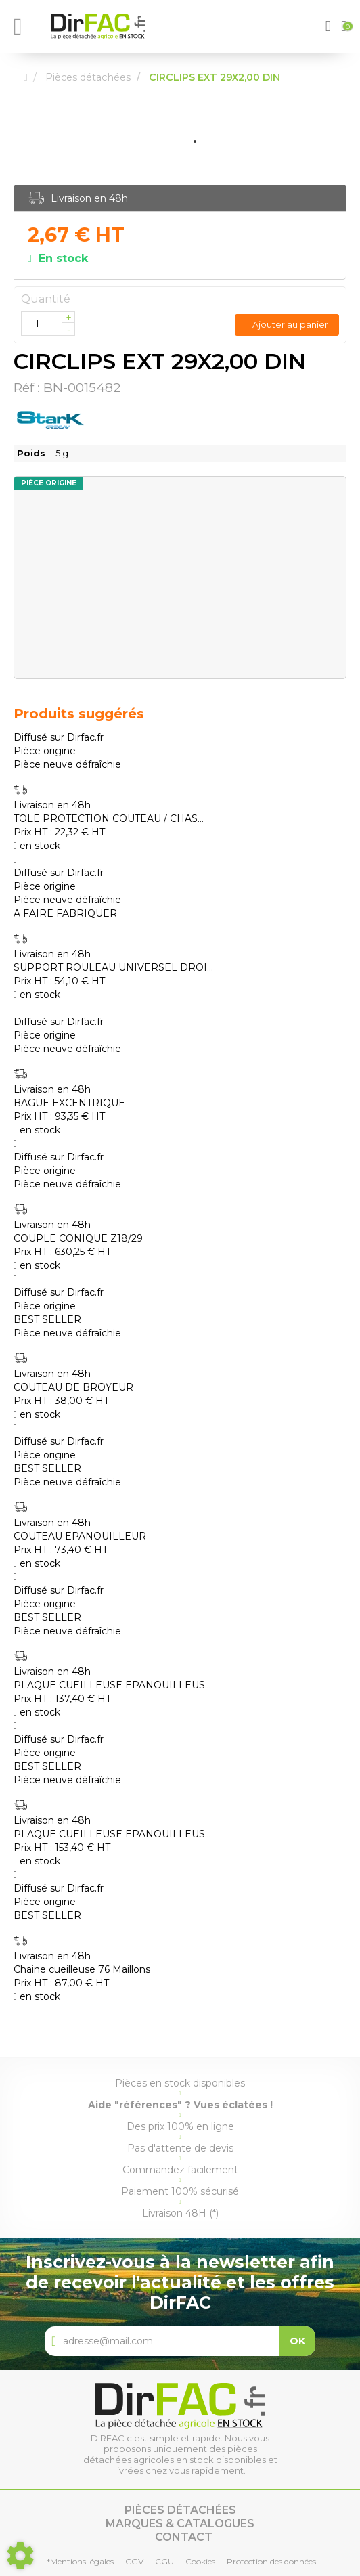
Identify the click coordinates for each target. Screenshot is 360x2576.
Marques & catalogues (180, 2523)
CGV (134, 2561)
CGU (164, 2561)
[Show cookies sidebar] (20, 2555)
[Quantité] (48, 323)
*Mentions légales (80, 2561)
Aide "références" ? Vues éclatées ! (180, 2105)
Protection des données (271, 2561)
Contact (183, 2537)
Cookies (200, 2561)
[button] (329, 26)
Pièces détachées (180, 2510)
